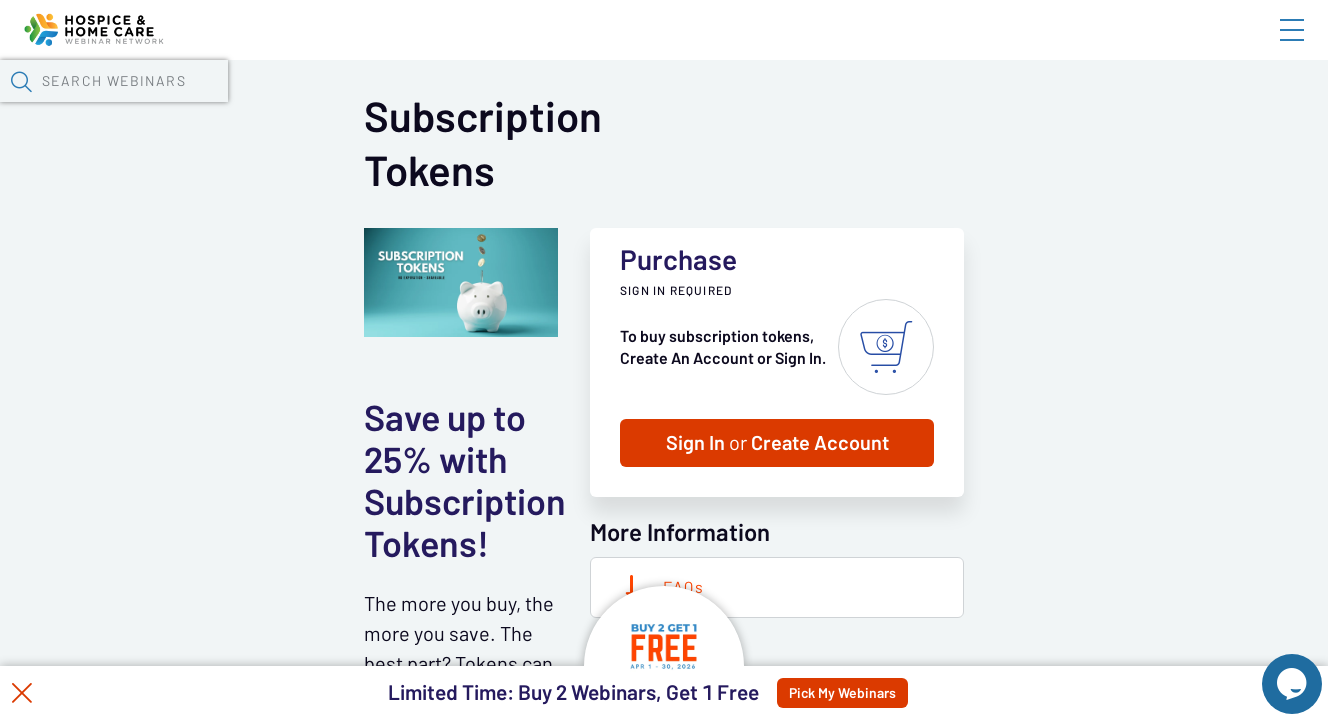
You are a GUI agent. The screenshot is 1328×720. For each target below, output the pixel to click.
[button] (1085, 103)
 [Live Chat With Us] (1274, 670)
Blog (1007, 47)
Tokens (566, 105)
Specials (702, 105)
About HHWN (1131, 47)
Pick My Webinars (890, 693)
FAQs (977, 639)
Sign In (1269, 47)
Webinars (355, 105)
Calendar (466, 105)
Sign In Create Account (1071, 495)
